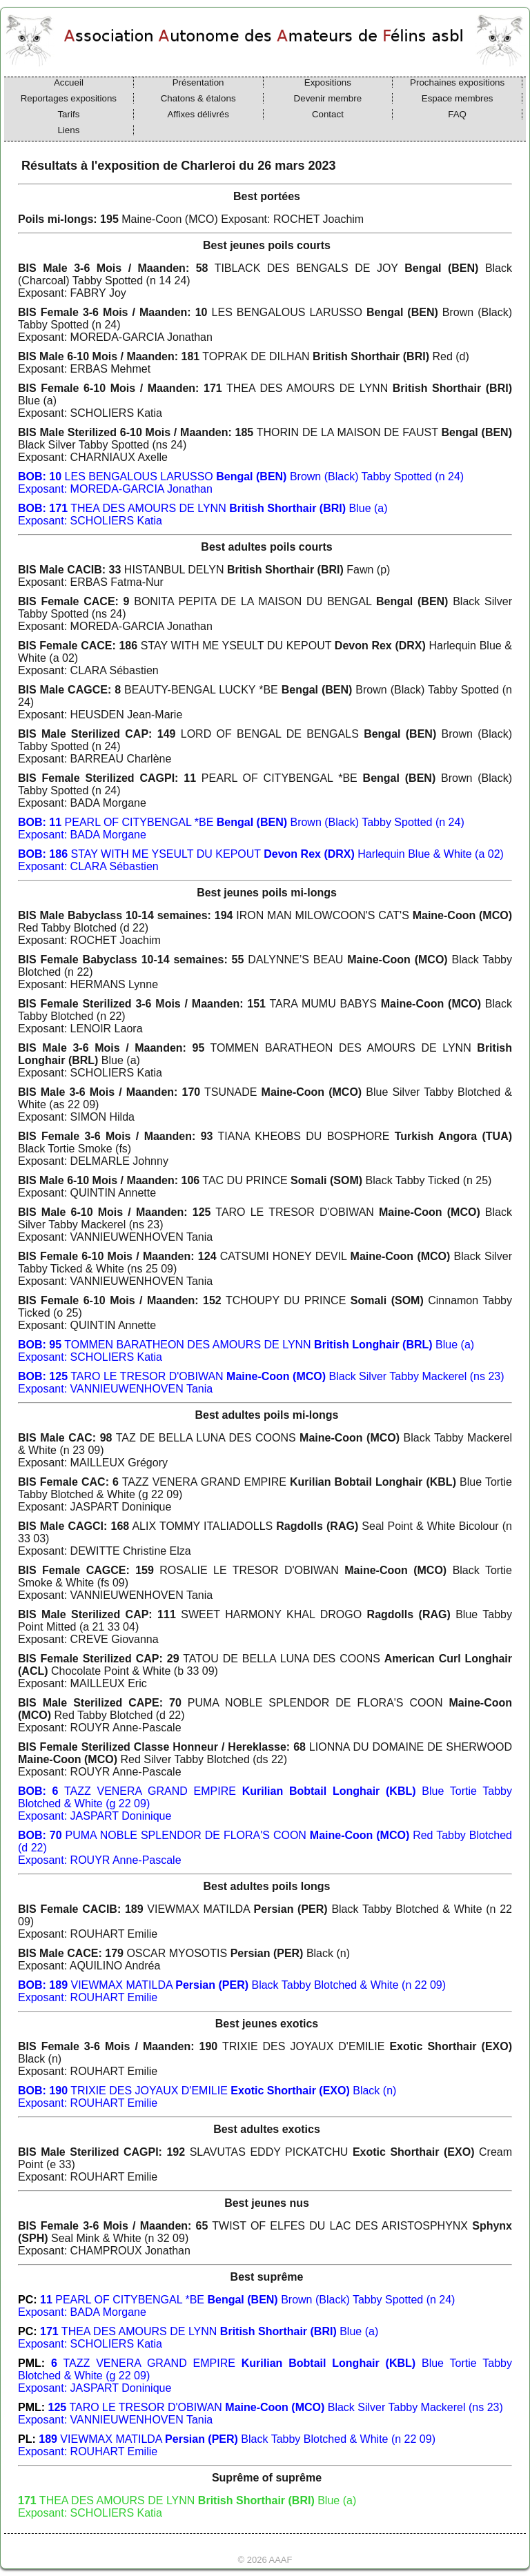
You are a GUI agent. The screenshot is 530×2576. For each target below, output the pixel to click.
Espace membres (457, 98)
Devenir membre (328, 98)
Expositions (327, 82)
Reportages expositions (69, 98)
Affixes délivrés (197, 114)
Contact (328, 114)
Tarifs (68, 114)
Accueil (69, 82)
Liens (68, 130)
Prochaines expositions (457, 82)
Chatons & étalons (198, 98)
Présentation (198, 82)
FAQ (457, 114)
